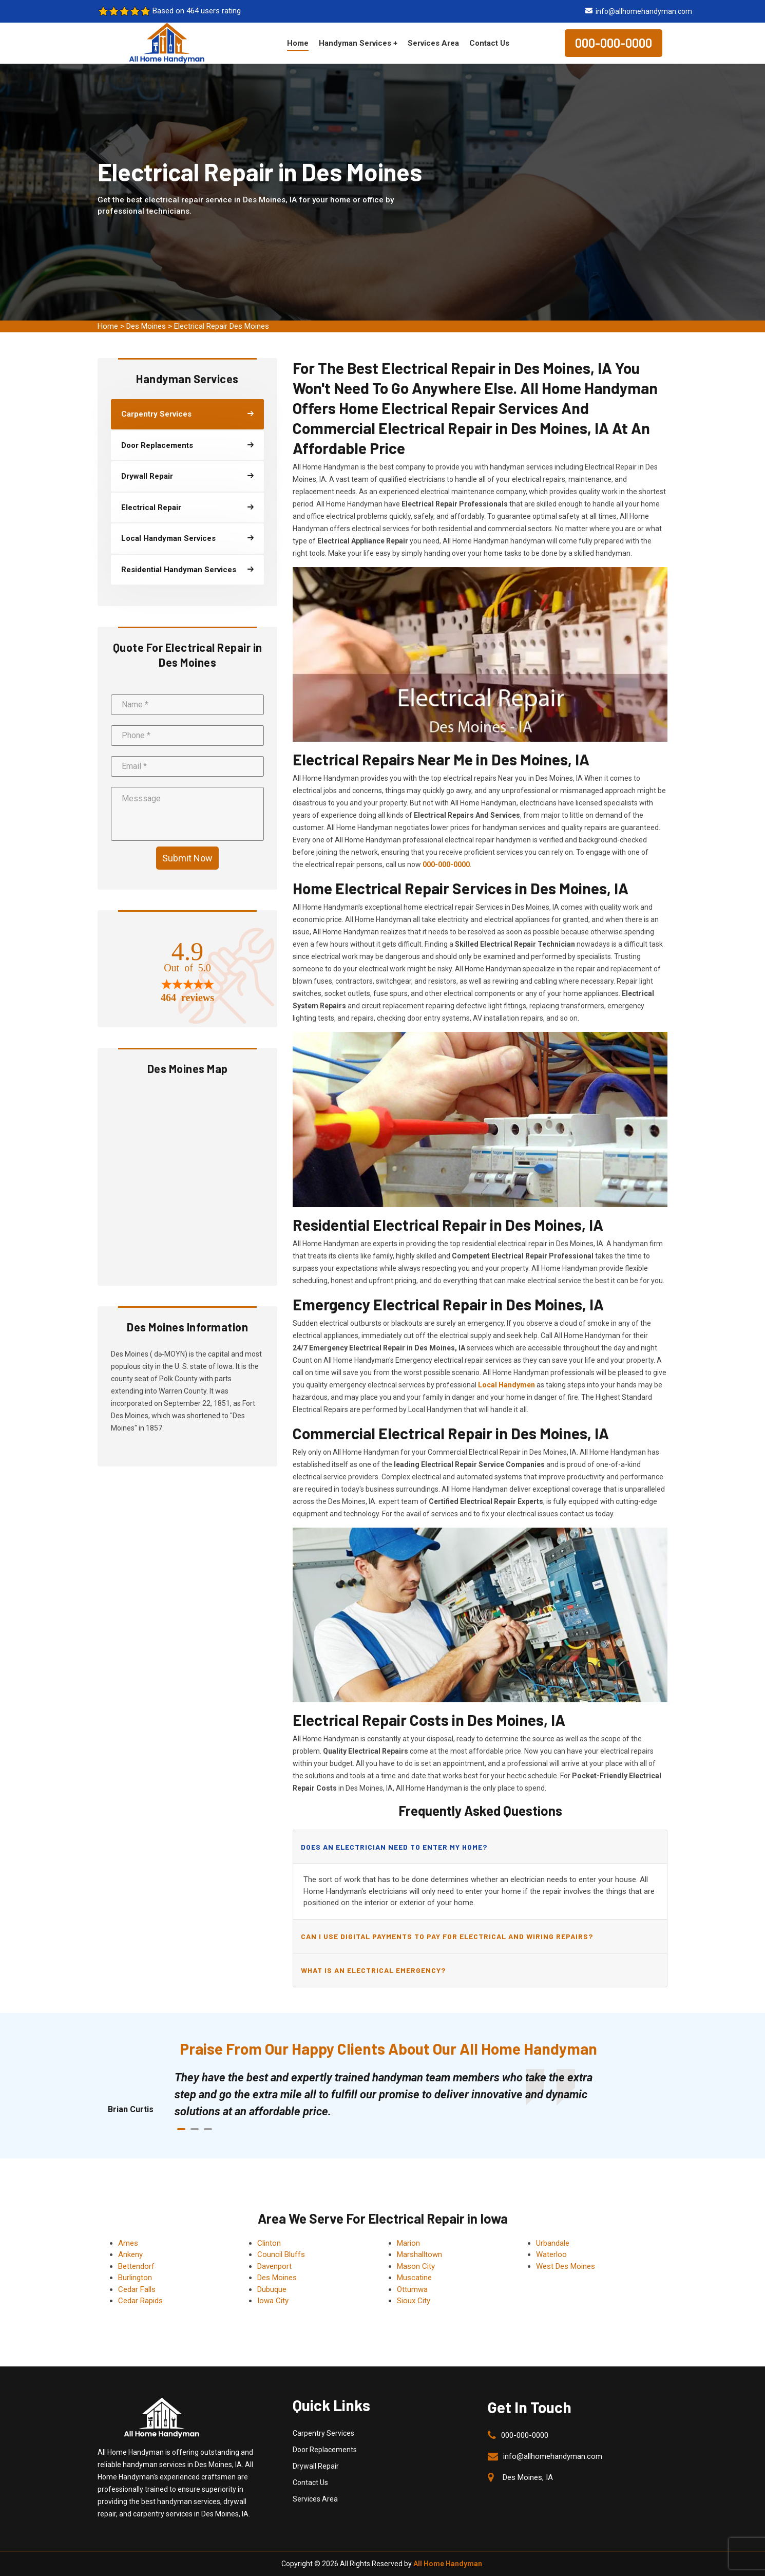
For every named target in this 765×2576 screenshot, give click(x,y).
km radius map (187, 1179)
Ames (128, 2243)
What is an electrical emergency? (373, 1970)
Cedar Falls (137, 2289)
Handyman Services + (358, 43)
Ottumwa (412, 2289)
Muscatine (414, 2277)
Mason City (416, 2266)
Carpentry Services (323, 2433)
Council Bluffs (281, 2254)
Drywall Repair (316, 2466)
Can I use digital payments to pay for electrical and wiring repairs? (447, 1936)
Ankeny (130, 2254)
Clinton (269, 2243)
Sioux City (413, 2300)
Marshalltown (419, 2254)
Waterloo (551, 2254)
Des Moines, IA (528, 2477)
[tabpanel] (393, 2094)
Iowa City (273, 2300)
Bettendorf (136, 2266)
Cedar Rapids (140, 2300)
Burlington (135, 2277)
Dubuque (271, 2289)
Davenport (274, 2266)
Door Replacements (325, 2450)
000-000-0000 (613, 42)
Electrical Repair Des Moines (221, 326)
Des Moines (146, 326)
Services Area (433, 43)
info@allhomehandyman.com (644, 11)
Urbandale (552, 2243)
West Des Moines (565, 2266)
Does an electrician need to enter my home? (394, 1846)
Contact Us (489, 43)
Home (298, 43)
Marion (408, 2243)
